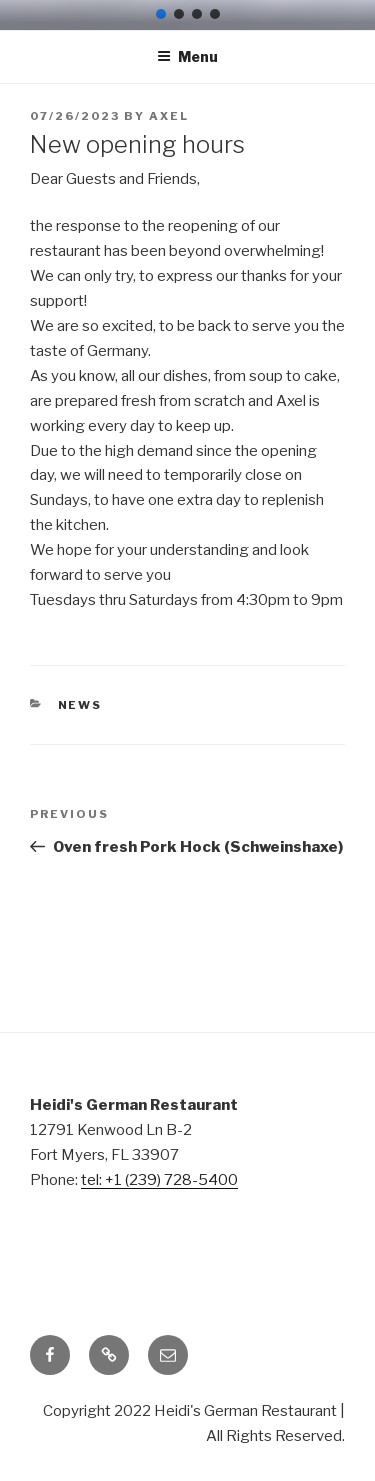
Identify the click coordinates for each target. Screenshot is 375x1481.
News (80, 705)
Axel (169, 116)
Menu (187, 56)
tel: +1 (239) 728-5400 (159, 1180)
